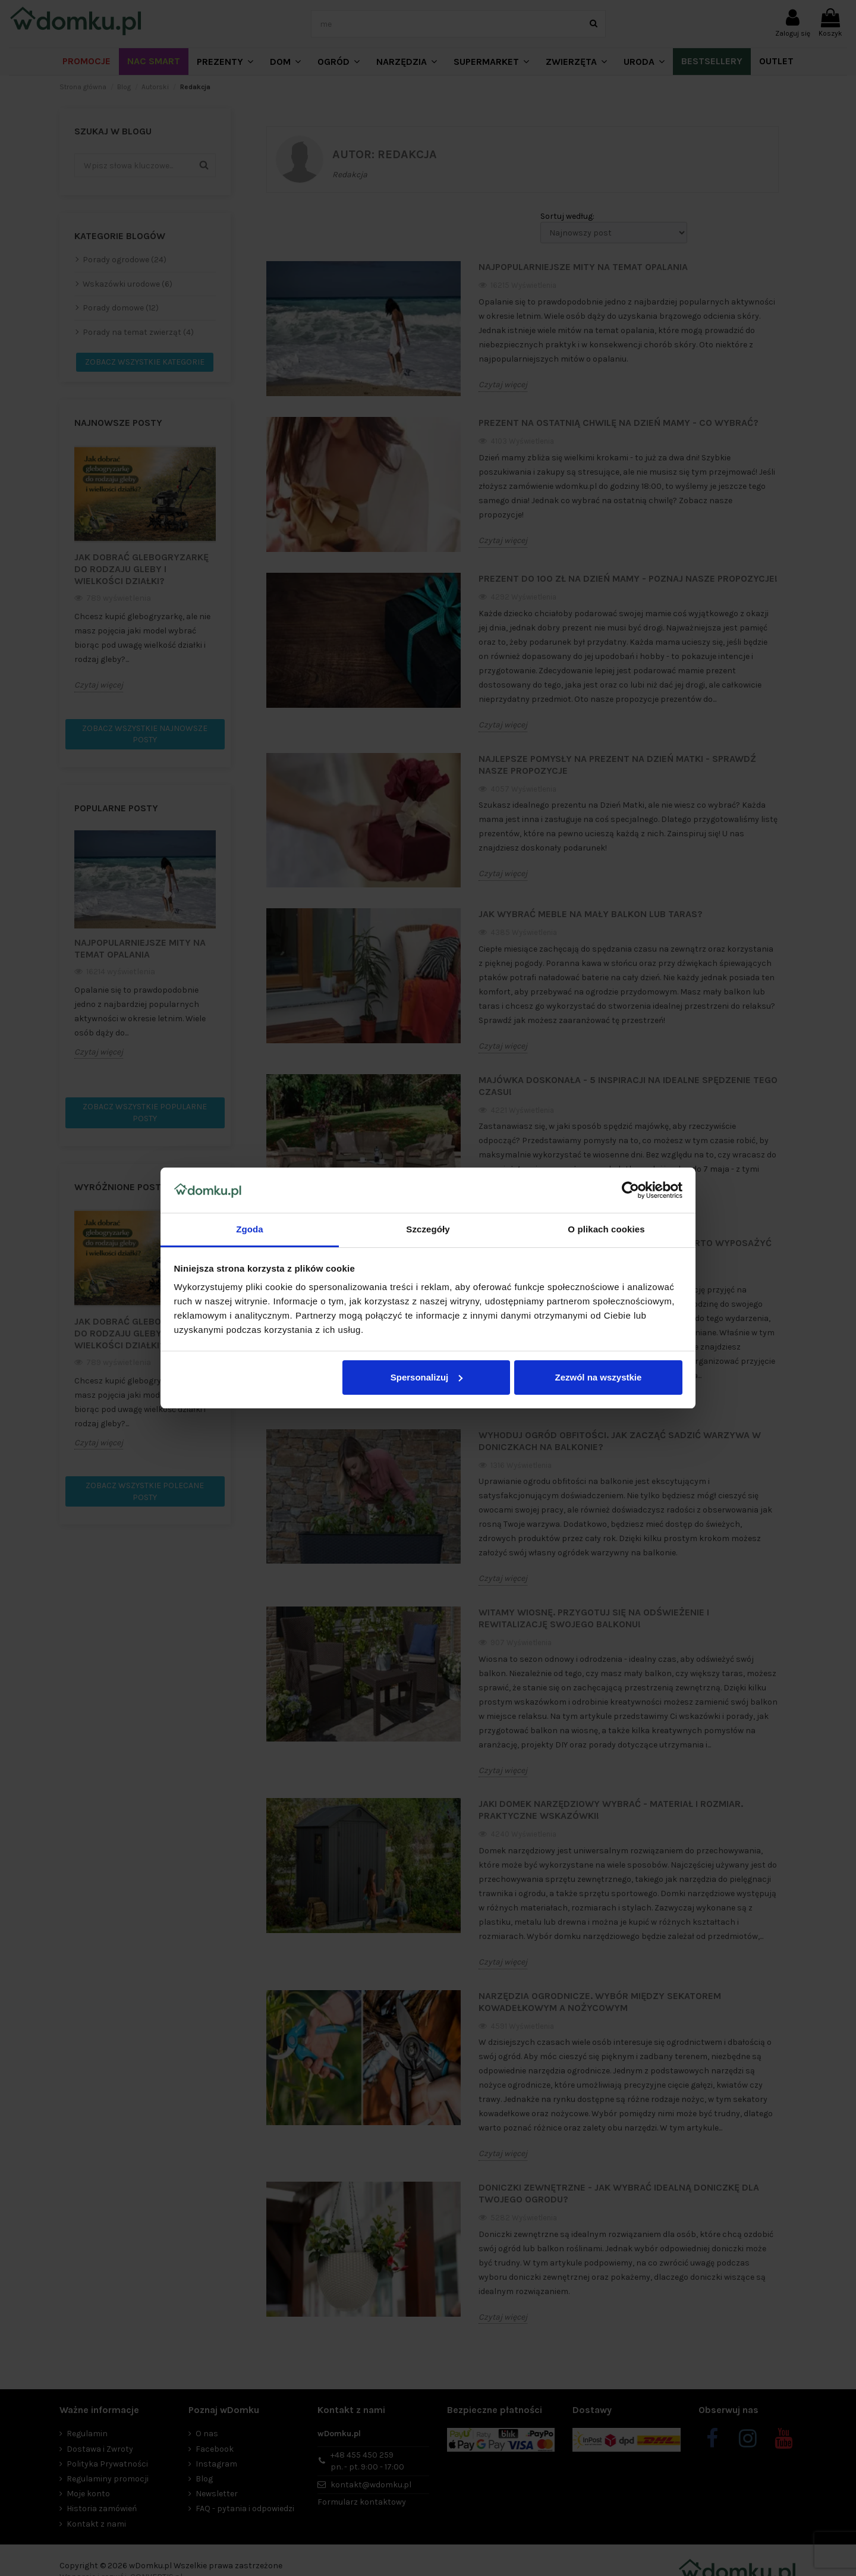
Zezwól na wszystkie (598, 1377)
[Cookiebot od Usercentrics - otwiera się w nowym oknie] (630, 1190)
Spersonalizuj (427, 1377)
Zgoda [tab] (249, 1229)
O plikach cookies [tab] (606, 1229)
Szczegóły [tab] (427, 1229)
